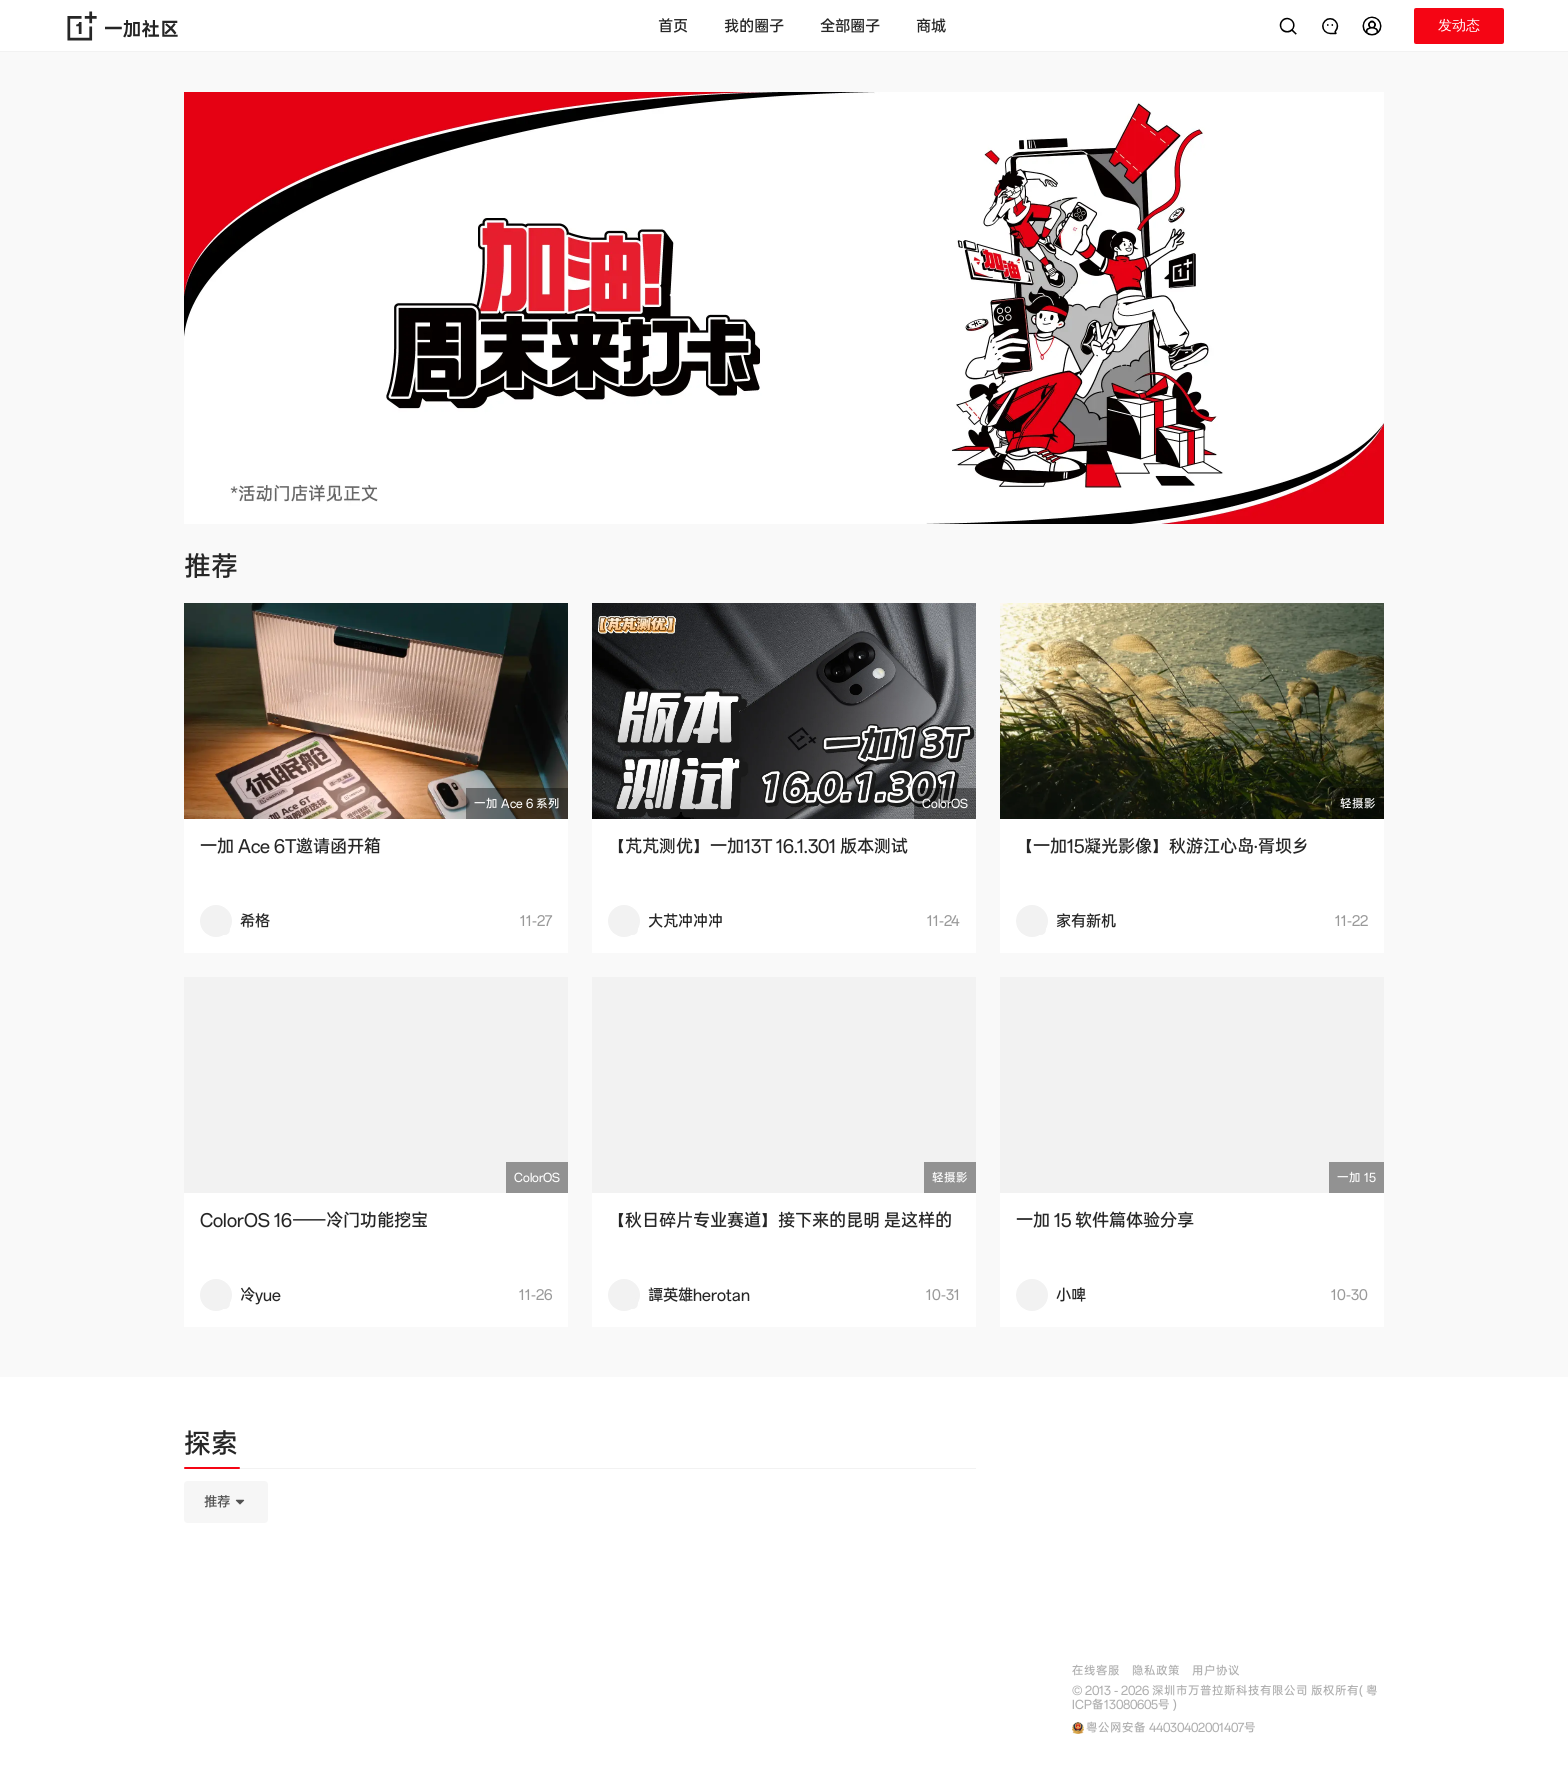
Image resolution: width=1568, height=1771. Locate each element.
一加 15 (1356, 1177)
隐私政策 (1156, 1670)
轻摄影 (1358, 803)
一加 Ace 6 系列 (517, 803)
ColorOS (945, 803)
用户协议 (1216, 1670)
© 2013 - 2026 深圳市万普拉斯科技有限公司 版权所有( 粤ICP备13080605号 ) (1225, 1698)
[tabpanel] (580, 1602)
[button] (1375, 26)
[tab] (211, 1447)
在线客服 (1096, 1670)
